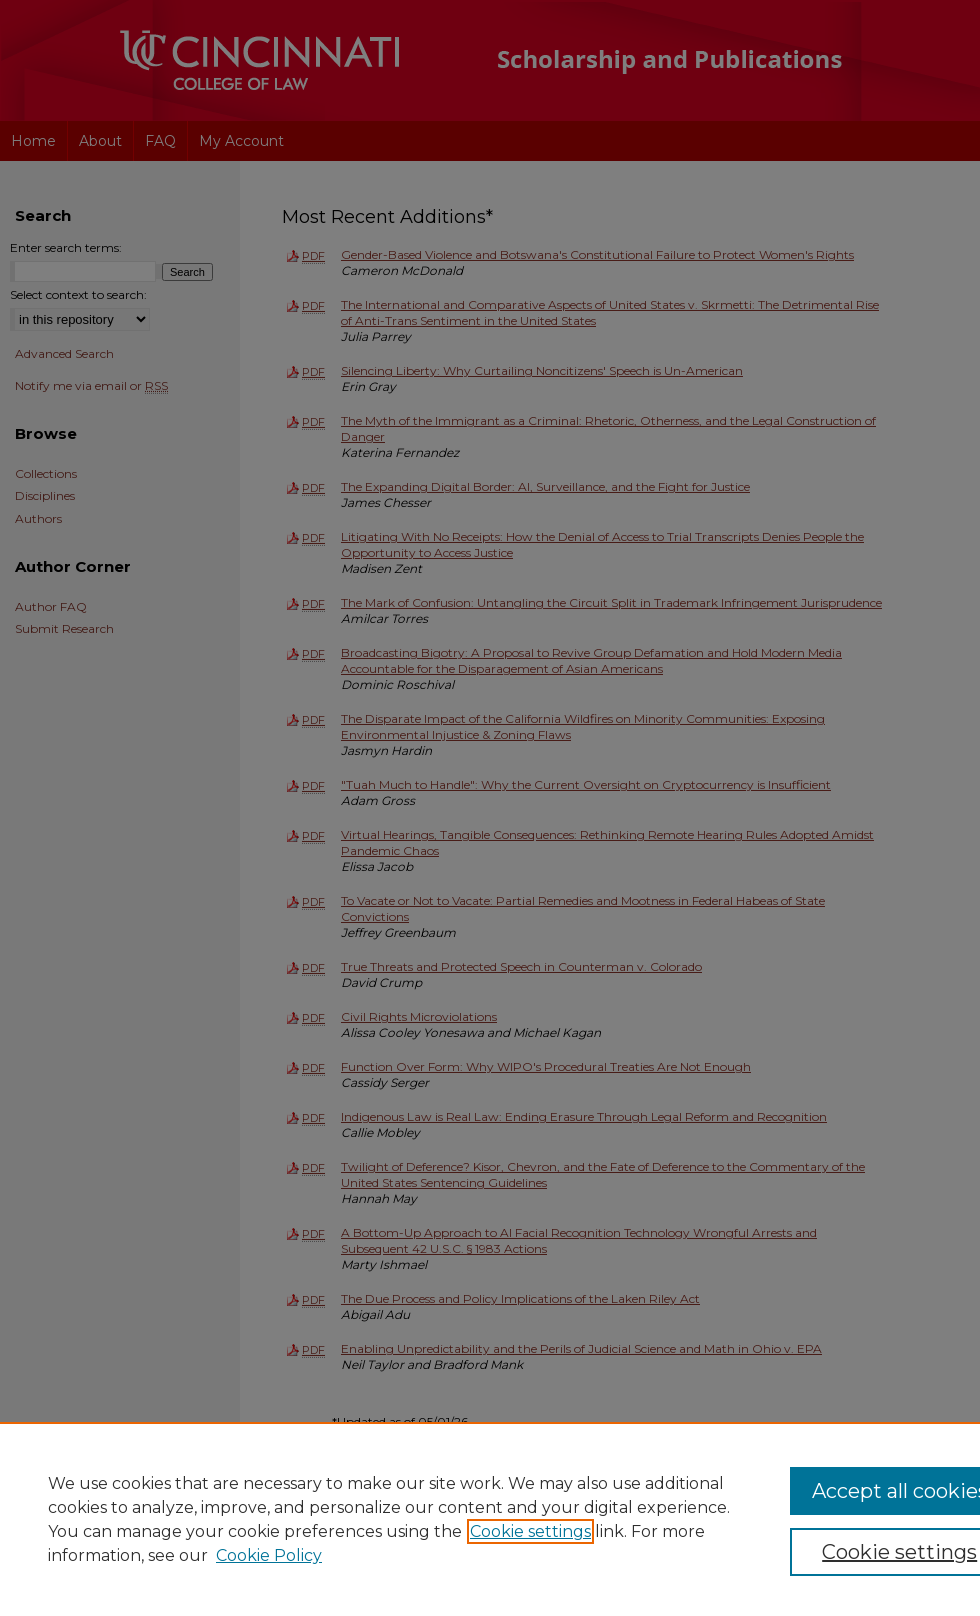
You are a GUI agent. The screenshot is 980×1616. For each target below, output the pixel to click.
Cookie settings (530, 1531)
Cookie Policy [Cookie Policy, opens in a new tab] (269, 1555)
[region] (490, 1519)
